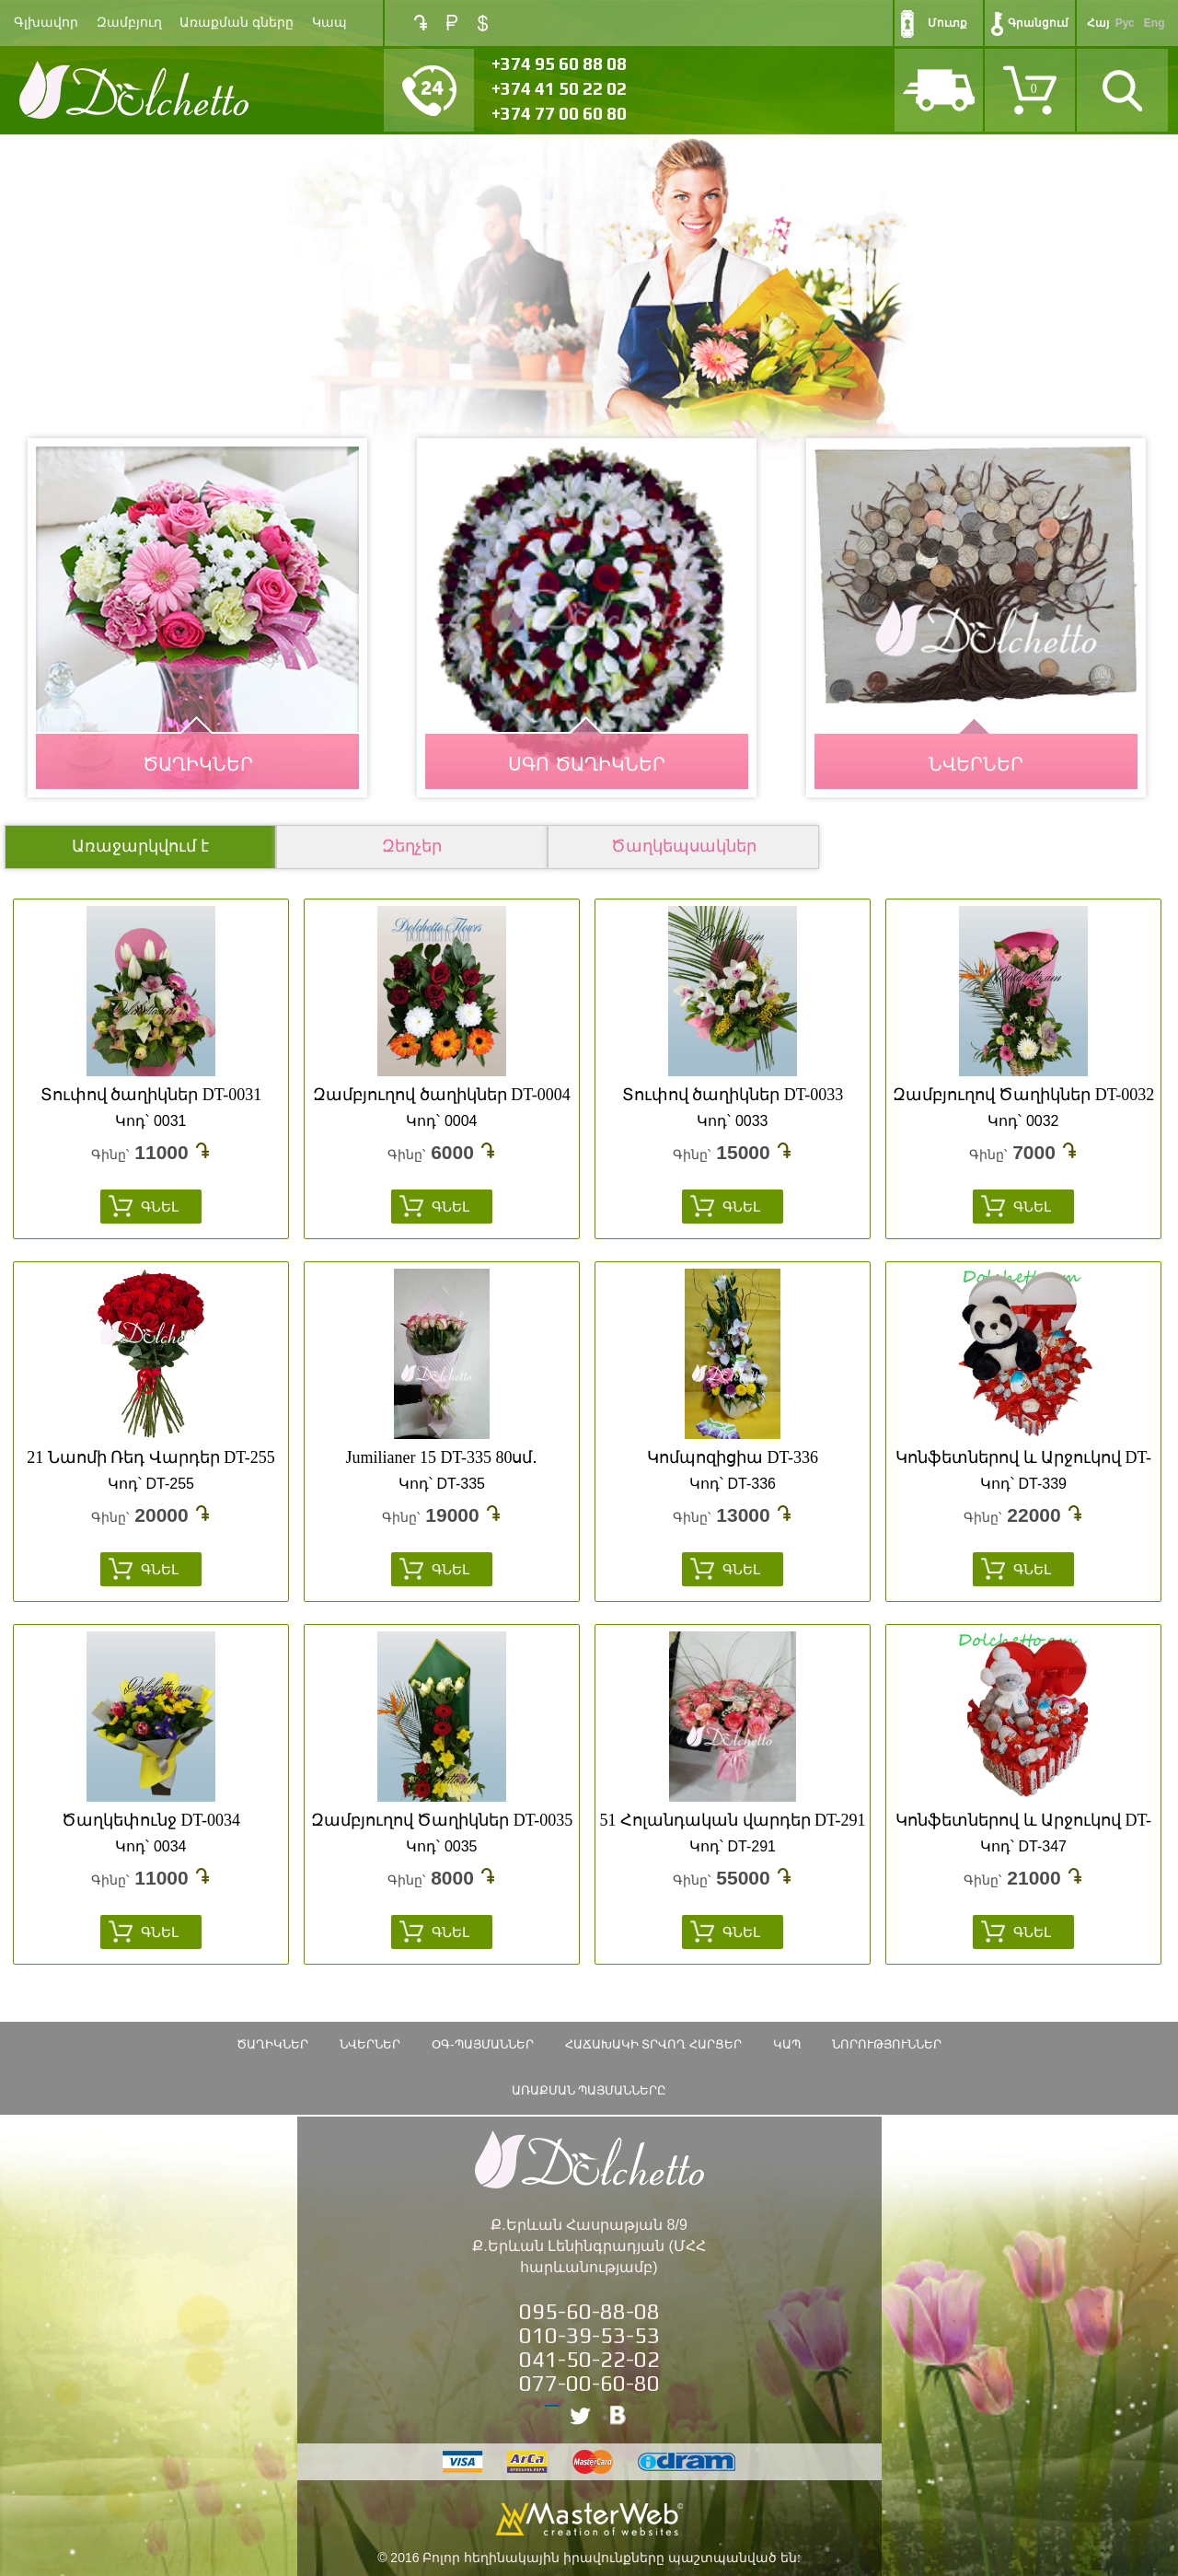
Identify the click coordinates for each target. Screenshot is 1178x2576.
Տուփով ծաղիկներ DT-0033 (732, 1094)
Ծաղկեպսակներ (683, 846)
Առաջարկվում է (140, 846)
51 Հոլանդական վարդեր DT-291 (733, 1820)
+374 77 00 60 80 (559, 113)
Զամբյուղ (129, 22)
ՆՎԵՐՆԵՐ (976, 764)
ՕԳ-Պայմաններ (482, 2044)
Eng (1154, 23)
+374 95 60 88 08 (559, 63)
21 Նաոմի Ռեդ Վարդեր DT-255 (150, 1457)
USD (483, 23)
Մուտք (947, 23)
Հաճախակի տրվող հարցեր (653, 2044)
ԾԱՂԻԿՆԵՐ (198, 764)
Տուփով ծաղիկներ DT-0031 (150, 1094)
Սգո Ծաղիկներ (586, 764)
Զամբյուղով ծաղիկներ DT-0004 (441, 1094)
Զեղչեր (412, 846)
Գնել (160, 1206)
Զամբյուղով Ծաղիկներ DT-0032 (1023, 1094)
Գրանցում (1038, 23)
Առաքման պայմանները (589, 2090)
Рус (1125, 23)
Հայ (1098, 23)
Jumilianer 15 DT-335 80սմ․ (442, 1457)
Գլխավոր (46, 22)
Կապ (329, 22)
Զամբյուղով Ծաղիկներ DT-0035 (441, 1820)
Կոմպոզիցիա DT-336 (732, 1457)
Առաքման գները (236, 22)
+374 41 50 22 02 (559, 88)
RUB (451, 22)
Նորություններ (886, 2044)
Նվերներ (370, 2044)
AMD (420, 22)
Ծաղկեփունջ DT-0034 (151, 1820)
